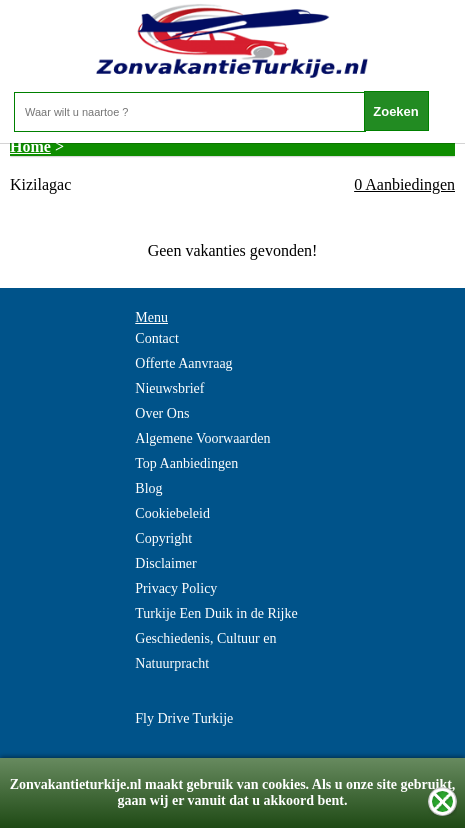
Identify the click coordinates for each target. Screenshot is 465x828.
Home (30, 146)
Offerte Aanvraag (183, 363)
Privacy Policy (176, 588)
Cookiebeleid (172, 513)
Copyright (163, 538)
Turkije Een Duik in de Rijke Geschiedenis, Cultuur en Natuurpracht (216, 638)
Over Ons (162, 413)
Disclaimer (165, 563)
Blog (148, 488)
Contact (157, 338)
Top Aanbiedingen (186, 463)
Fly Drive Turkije (184, 718)
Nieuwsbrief (169, 388)
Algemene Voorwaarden (202, 438)
